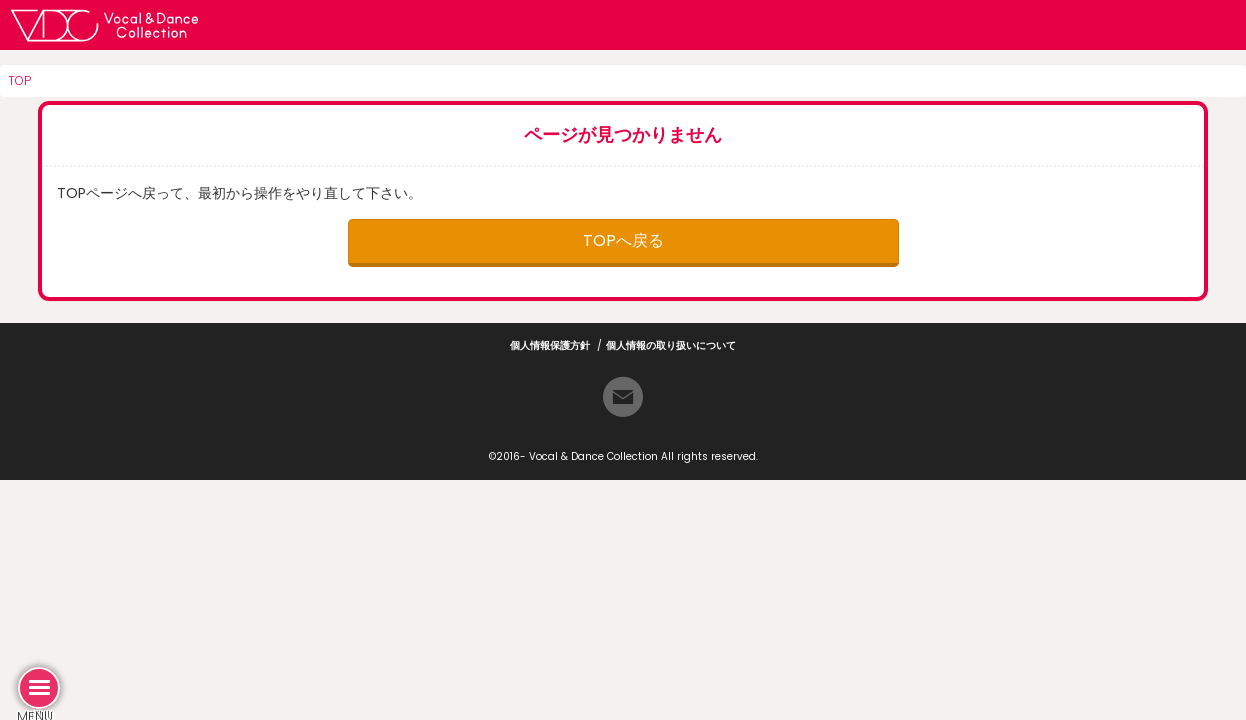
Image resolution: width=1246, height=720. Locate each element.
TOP (19, 80)
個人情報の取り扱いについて (671, 345)
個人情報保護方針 (550, 345)
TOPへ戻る (623, 240)
